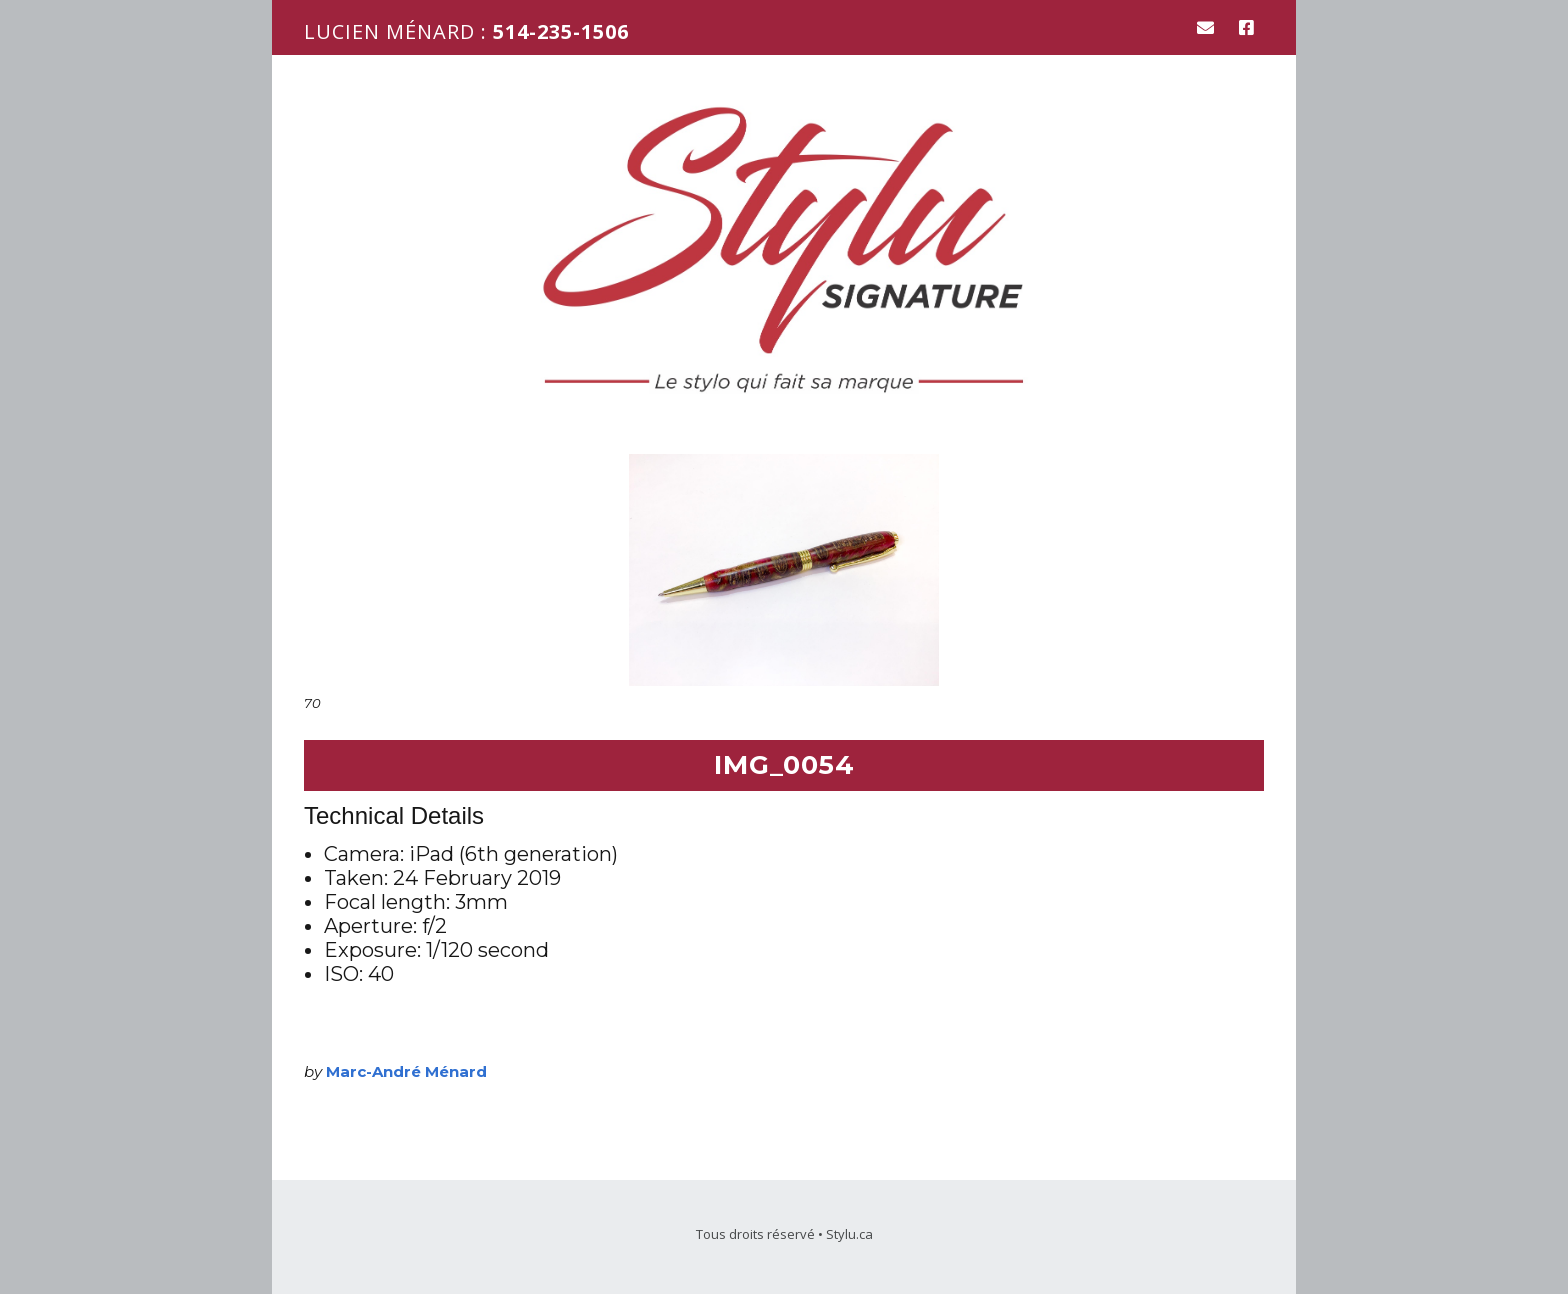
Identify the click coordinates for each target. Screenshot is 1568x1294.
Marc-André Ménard (406, 1071)
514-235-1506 (561, 31)
